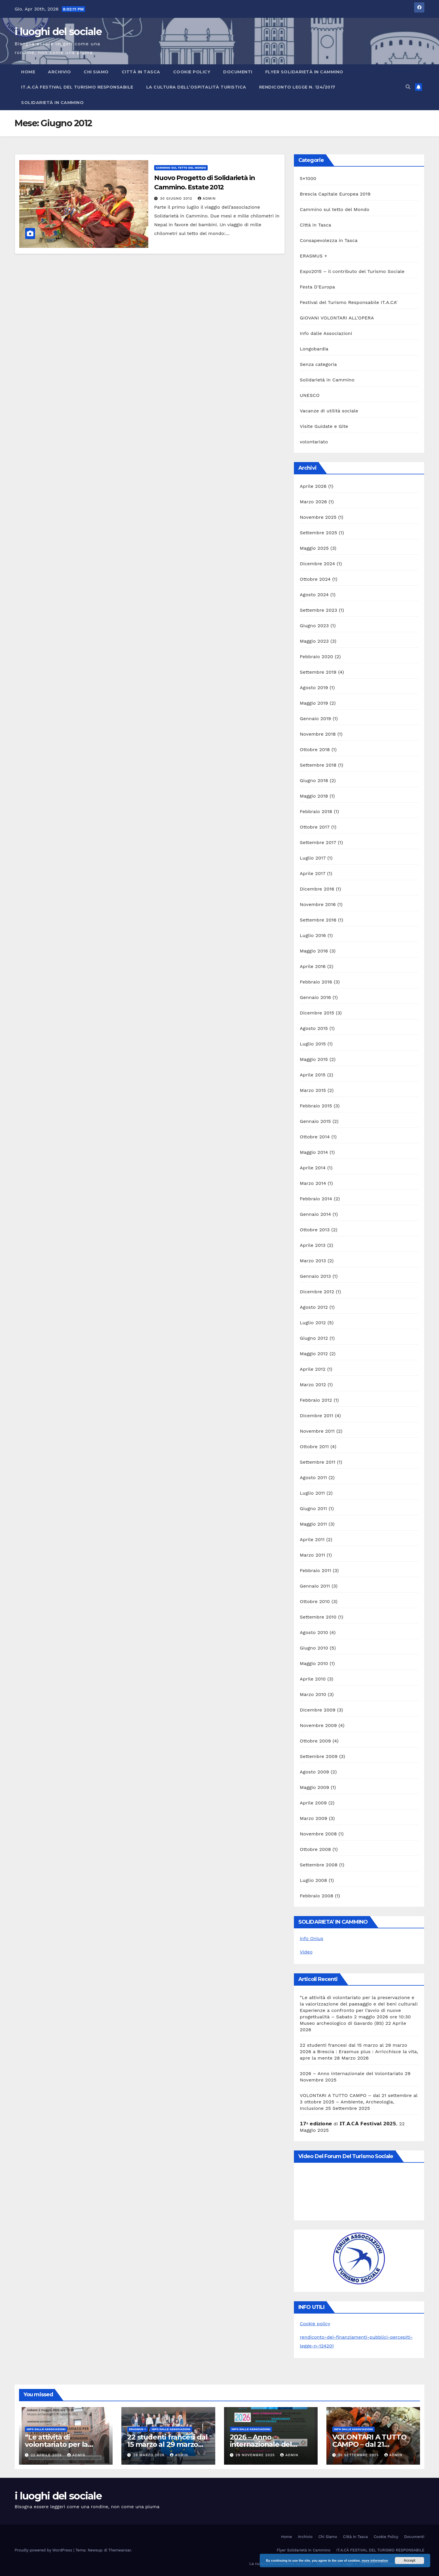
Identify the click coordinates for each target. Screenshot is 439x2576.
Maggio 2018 (314, 796)
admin (207, 198)
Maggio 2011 (313, 1524)
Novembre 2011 (317, 1431)
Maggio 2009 (314, 1787)
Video (306, 1952)
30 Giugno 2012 (177, 198)
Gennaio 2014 (315, 1214)
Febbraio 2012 (316, 1400)
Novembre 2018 (318, 734)
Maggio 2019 (314, 703)
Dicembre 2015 (317, 1013)
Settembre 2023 (318, 610)
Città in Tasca (141, 72)
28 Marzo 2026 (149, 2455)
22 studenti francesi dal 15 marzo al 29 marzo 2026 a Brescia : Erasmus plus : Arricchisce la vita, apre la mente (359, 2051)
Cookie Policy (192, 72)
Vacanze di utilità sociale (329, 411)
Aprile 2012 (313, 1369)
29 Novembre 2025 (255, 2455)
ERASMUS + (313, 256)
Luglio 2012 (313, 1322)
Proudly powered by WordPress (44, 2550)
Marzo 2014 (313, 1183)
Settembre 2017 (318, 842)
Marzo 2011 (312, 1555)
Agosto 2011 (313, 1477)
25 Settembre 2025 (359, 2455)
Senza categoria (318, 364)
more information (374, 2560)
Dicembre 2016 (317, 889)
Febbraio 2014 (316, 1198)
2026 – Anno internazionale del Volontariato (351, 2073)
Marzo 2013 (313, 1260)
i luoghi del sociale (58, 31)
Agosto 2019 (314, 687)
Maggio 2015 (314, 1059)
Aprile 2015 (313, 1075)
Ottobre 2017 (315, 827)
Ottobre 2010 (315, 1601)
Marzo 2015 (313, 1090)
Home (28, 72)
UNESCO (310, 395)
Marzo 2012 (313, 1384)
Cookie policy (315, 2323)
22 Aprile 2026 (47, 2455)
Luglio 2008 (313, 1880)
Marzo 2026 (313, 501)
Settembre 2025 (318, 532)
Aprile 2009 (313, 1803)
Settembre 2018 (318, 765)
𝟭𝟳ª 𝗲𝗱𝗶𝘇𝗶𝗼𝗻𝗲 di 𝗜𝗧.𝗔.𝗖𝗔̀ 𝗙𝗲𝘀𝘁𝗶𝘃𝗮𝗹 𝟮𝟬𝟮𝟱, (348, 2124)
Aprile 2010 (313, 1679)
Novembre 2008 (318, 1834)
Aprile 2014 (313, 1168)
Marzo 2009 (313, 1818)
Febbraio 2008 (316, 1896)
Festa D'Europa (317, 287)
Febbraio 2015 (316, 1106)
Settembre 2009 (319, 1756)
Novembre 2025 (318, 517)
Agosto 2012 (314, 1307)
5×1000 (308, 178)
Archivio (59, 72)
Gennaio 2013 (315, 1276)
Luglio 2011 (312, 1493)
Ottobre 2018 (315, 749)
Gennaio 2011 (315, 1586)
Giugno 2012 (314, 1338)
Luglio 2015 (313, 1044)
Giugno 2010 (314, 1648)
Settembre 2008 (319, 1865)
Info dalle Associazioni (326, 333)
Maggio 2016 (314, 951)
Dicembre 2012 (317, 1291)
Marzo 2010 (313, 1694)
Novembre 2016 (318, 904)
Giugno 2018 (314, 780)
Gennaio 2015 (315, 1121)
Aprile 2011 (312, 1539)
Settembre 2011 (317, 1462)
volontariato (314, 442)
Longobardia (314, 349)
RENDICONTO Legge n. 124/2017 (297, 87)
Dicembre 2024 (317, 563)
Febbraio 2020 (316, 656)
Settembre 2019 (318, 672)
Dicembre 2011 (316, 1415)
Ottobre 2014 (315, 1137)
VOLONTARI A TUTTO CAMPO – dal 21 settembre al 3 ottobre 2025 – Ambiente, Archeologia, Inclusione (358, 2102)
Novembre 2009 (318, 1725)
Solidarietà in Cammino (52, 102)
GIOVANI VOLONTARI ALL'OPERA (337, 318)
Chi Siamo (96, 72)
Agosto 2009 (314, 1772)
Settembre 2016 (318, 920)
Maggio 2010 (314, 1663)
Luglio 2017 (313, 858)
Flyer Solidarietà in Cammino (304, 72)
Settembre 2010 (318, 1617)
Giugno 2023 (314, 625)
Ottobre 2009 (315, 1741)
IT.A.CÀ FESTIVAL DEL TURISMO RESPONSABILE (77, 87)
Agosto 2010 (314, 1632)
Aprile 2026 (313, 486)
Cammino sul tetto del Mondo (181, 167)
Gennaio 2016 (315, 997)
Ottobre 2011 (314, 1446)
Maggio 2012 (314, 1353)
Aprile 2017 (313, 873)
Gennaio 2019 (315, 718)
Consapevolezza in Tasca (329, 240)
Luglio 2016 (313, 935)
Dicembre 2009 (317, 1710)
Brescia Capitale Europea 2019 (335, 194)
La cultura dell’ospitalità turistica (196, 87)
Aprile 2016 (313, 966)
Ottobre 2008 (315, 1849)
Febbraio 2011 (315, 1570)
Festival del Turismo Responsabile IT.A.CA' (348, 302)
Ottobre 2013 (315, 1229)
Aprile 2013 (313, 1245)
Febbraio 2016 (316, 982)
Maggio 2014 (314, 1152)
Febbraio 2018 (316, 811)
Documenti (237, 72)
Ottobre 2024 (315, 579)
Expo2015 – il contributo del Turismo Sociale (352, 271)
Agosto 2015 (314, 1028)
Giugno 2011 (313, 1508)
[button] (408, 87)
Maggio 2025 (314, 548)
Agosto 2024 (314, 594)
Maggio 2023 (314, 641)
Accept (409, 2560)
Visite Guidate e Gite (324, 426)
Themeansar (120, 2550)
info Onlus (311, 1938)
